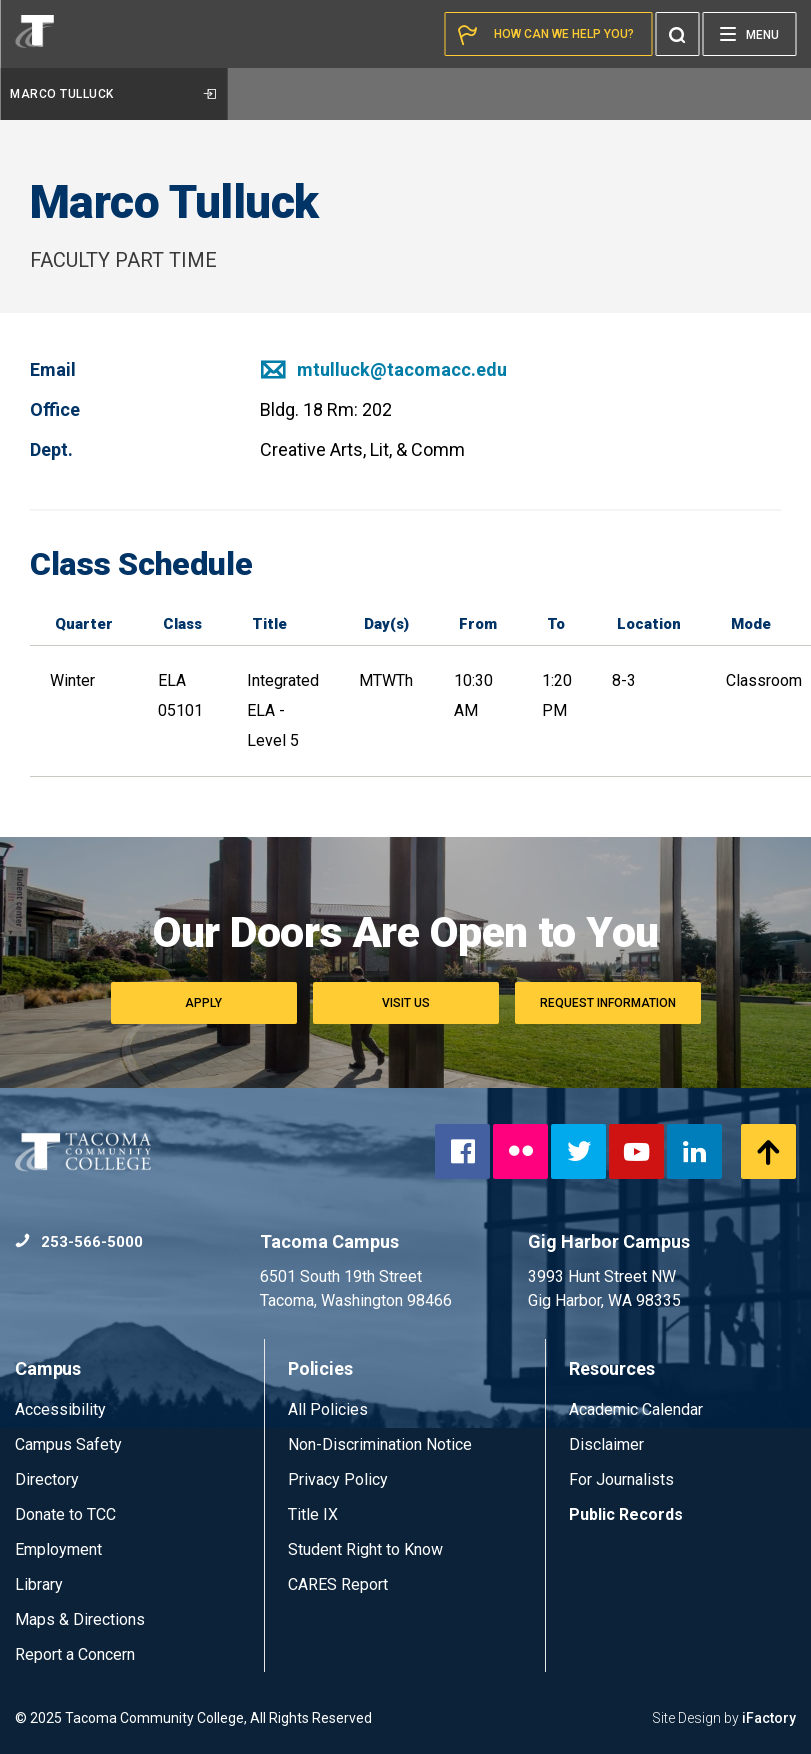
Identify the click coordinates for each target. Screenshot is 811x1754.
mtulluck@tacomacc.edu (383, 369)
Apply (203, 1003)
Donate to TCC (65, 1514)
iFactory (769, 1718)
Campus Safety (68, 1444)
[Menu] (749, 34)
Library (39, 1584)
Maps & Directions (80, 1619)
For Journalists (621, 1479)
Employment (58, 1549)
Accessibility (60, 1409)
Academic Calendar (636, 1409)
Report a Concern (75, 1654)
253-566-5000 (79, 1242)
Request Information (608, 1003)
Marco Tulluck (113, 94)
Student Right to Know (365, 1549)
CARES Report (338, 1584)
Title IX (313, 1514)
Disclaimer (606, 1444)
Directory (47, 1479)
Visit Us (406, 1003)
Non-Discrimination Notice (380, 1444)
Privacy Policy (338, 1479)
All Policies (330, 1409)
